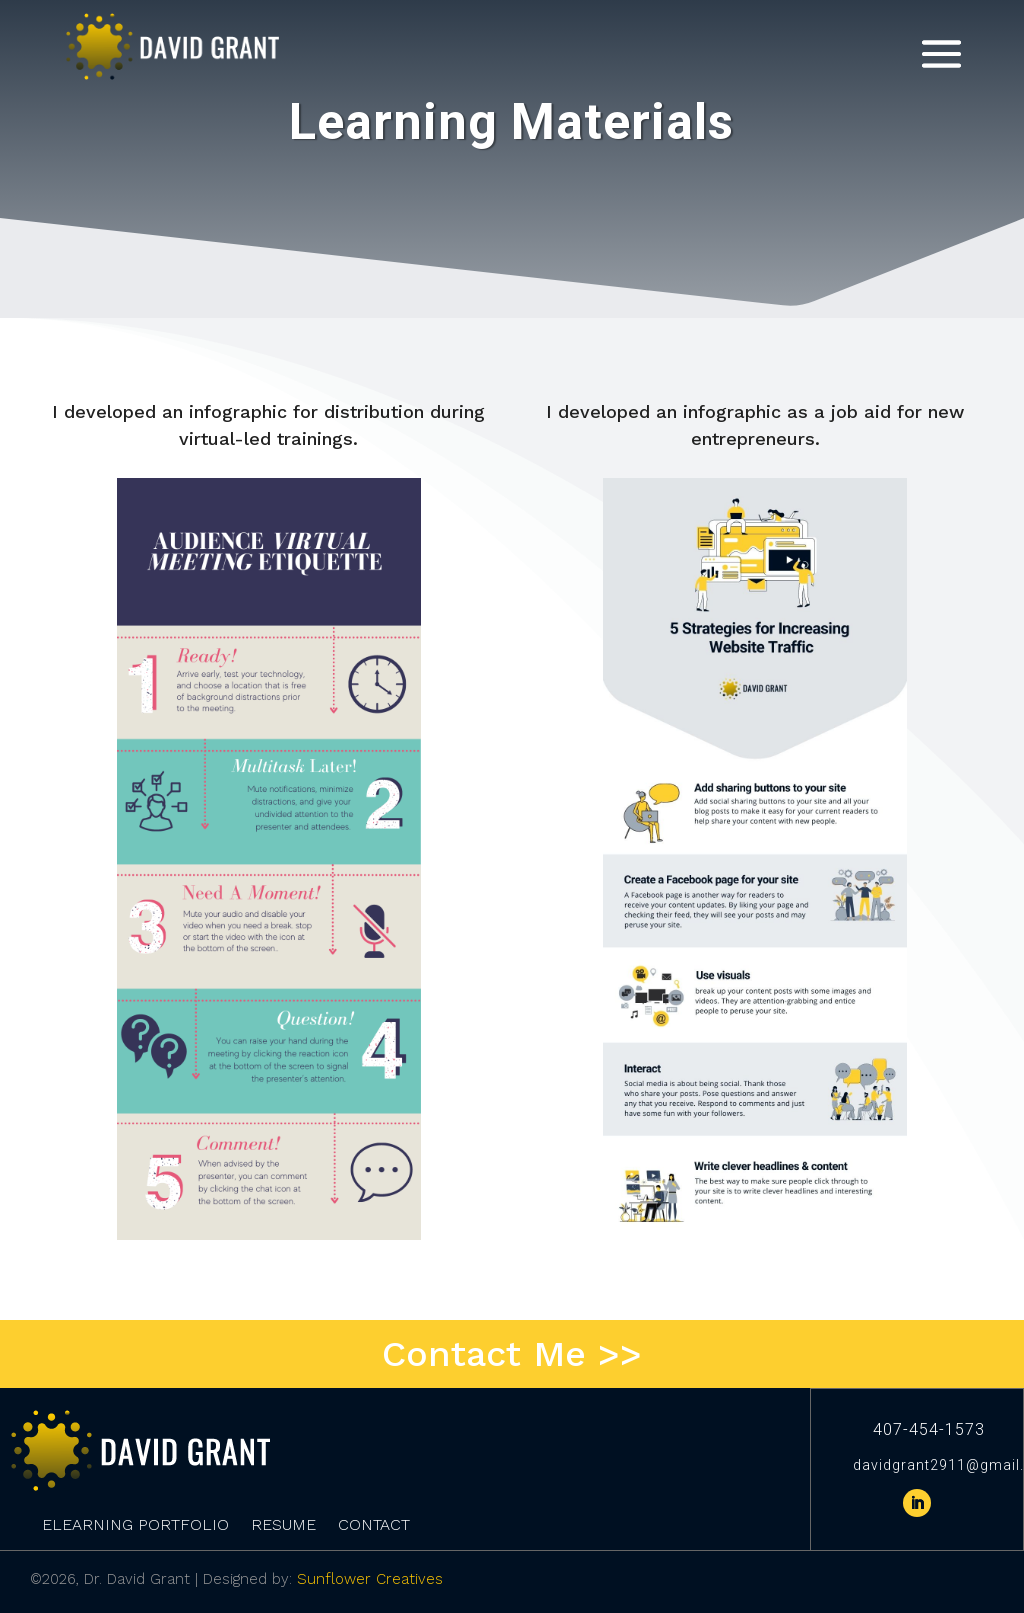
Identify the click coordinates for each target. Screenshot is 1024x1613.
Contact (374, 1526)
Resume (283, 1526)
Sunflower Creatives (370, 1579)
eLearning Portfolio (135, 1526)
